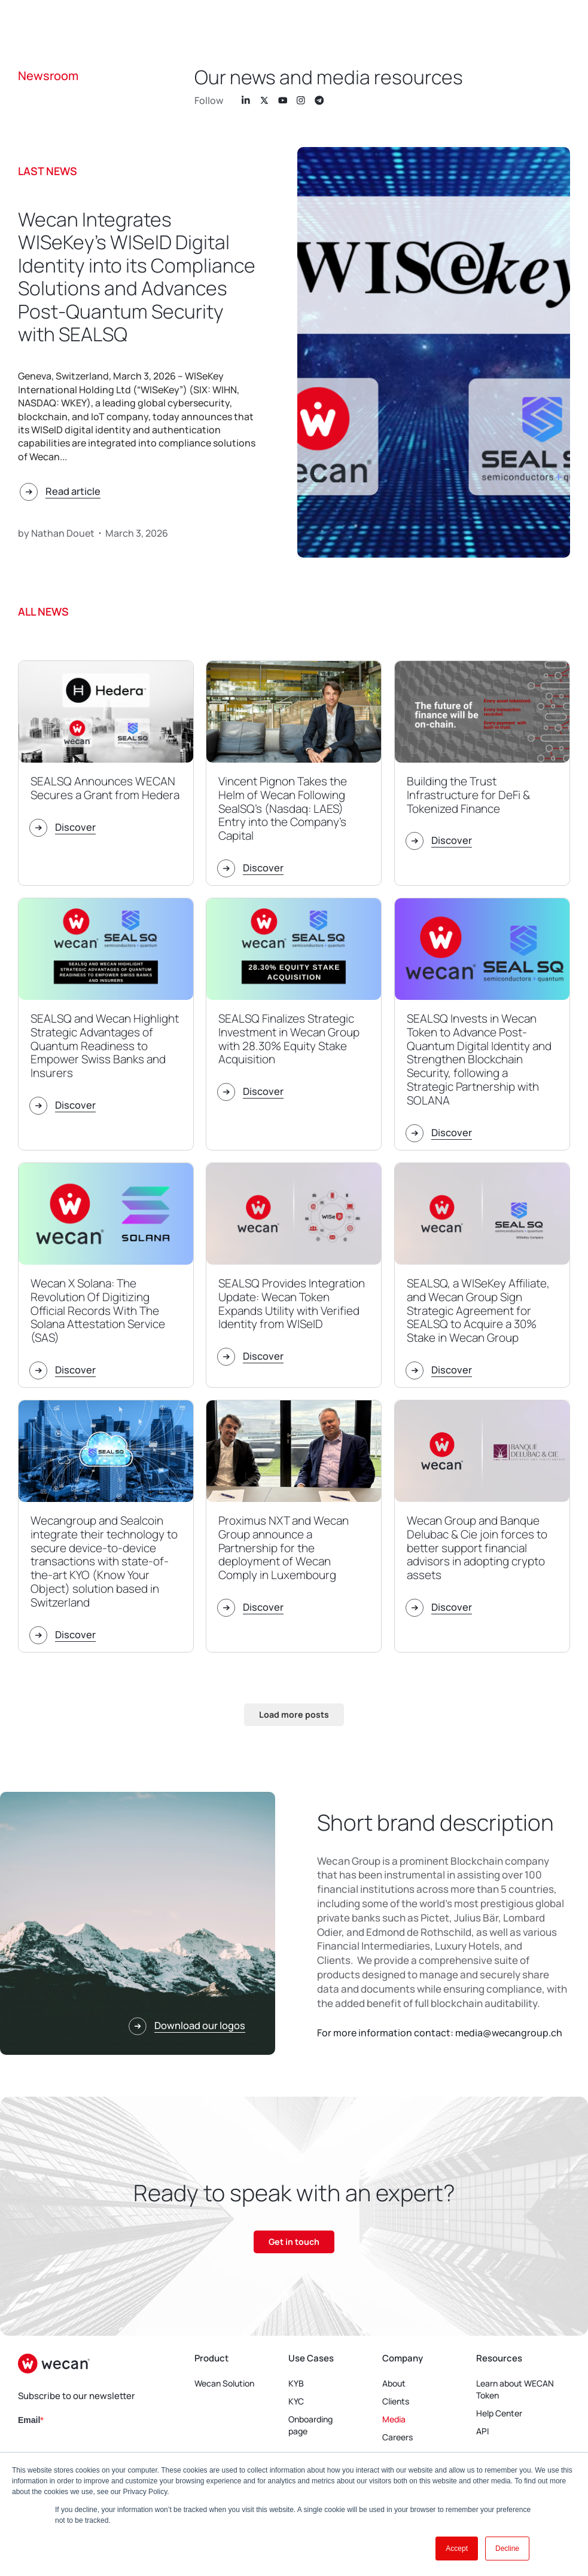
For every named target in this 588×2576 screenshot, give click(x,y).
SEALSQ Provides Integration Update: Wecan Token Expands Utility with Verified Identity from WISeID (291, 1303)
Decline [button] (507, 2548)
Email (29, 2420)
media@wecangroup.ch (508, 2033)
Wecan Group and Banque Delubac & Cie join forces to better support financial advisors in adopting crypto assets (477, 1548)
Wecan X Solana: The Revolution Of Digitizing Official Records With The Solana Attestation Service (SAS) (98, 1310)
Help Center (499, 2413)
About (394, 2384)
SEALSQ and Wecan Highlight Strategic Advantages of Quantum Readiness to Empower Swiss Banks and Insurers (105, 1046)
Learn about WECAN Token (515, 2389)
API (482, 2431)
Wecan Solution (224, 2384)
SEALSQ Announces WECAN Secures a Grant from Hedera (105, 788)
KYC (296, 2401)
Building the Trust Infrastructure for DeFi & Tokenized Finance (468, 794)
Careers (397, 2437)
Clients (395, 2401)
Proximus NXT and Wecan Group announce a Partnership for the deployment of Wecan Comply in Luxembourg (283, 1548)
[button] (294, 1715)
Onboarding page (297, 2425)
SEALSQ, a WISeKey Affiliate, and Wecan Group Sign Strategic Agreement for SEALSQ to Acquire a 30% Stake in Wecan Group (478, 1310)
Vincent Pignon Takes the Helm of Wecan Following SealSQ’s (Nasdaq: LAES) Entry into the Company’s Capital (282, 808)
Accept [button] (457, 2548)
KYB (296, 2384)
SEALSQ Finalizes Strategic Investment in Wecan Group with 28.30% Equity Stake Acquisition (288, 1039)
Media (394, 2419)
